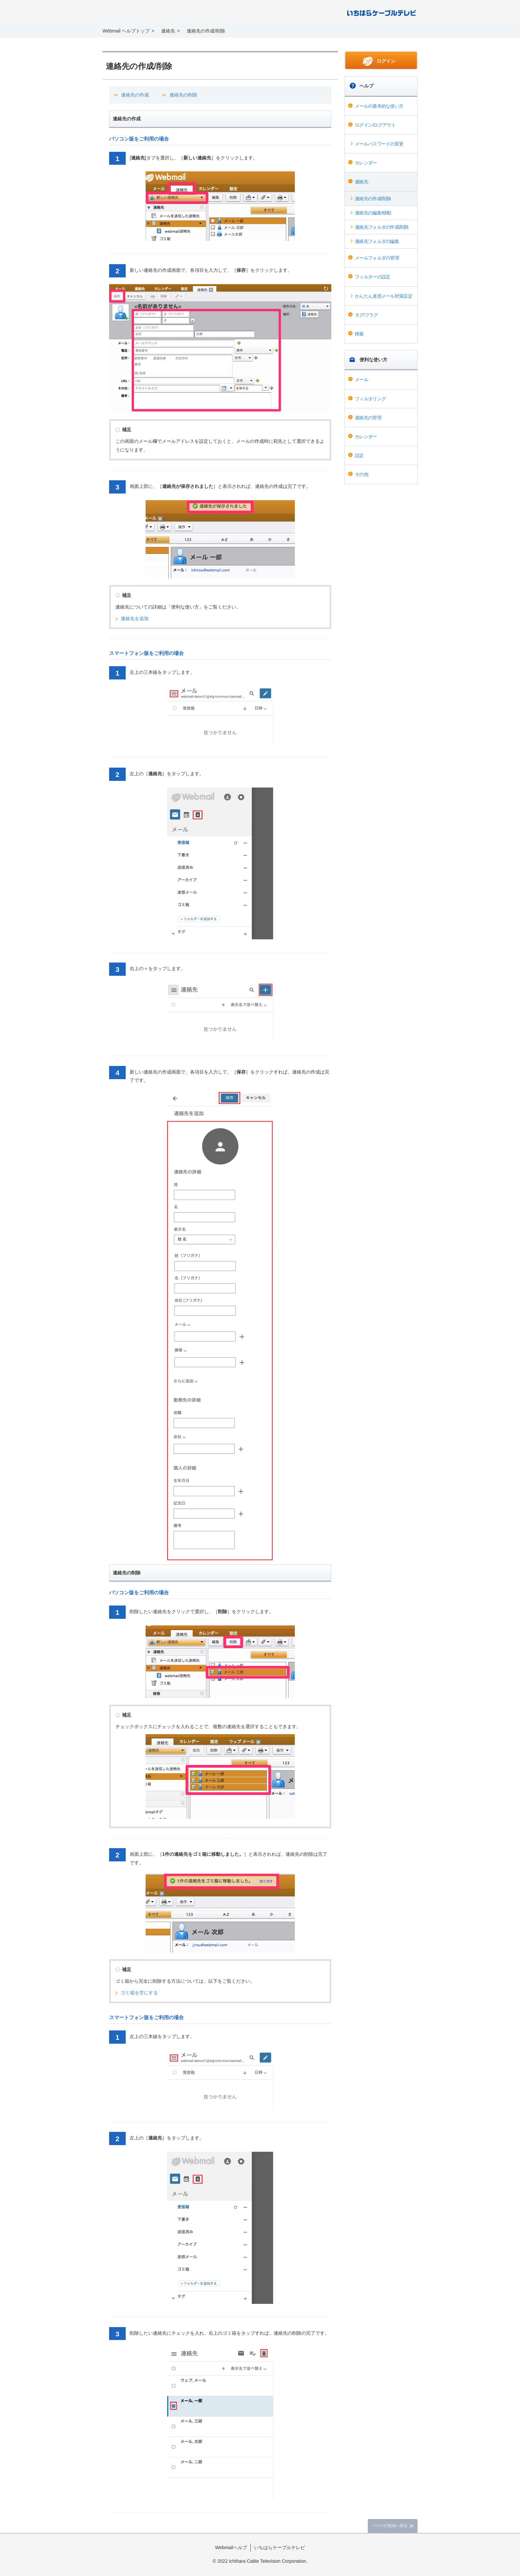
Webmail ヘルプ (147, 12)
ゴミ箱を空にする (139, 1992)
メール (361, 379)
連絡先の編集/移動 (373, 212)
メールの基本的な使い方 (379, 106)
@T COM (381, 12)
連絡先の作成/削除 (373, 198)
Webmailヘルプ (231, 2547)
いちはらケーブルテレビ (279, 2547)
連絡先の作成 (135, 94)
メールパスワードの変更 (379, 143)
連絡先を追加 (135, 618)
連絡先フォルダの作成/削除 (382, 227)
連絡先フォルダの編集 (377, 241)
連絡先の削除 (183, 94)
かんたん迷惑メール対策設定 (383, 296)
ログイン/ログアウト (375, 125)
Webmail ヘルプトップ (126, 30)
